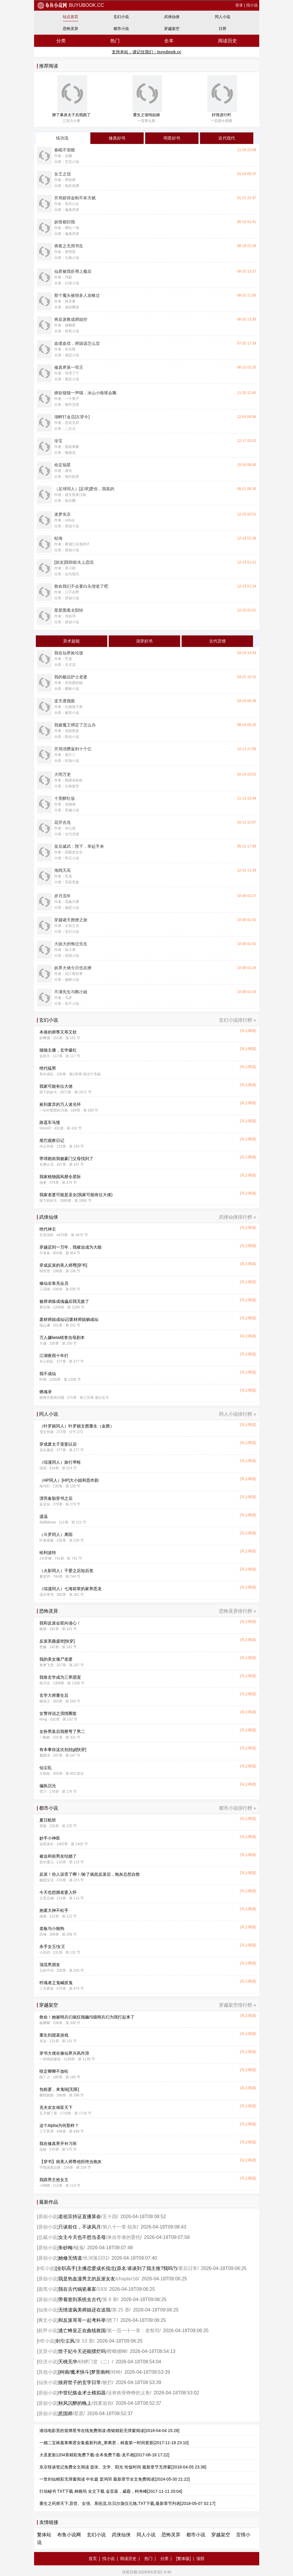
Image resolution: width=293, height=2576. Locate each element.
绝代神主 (47, 1229)
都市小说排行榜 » (237, 1808)
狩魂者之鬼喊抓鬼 (56, 1982)
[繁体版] (183, 2558)
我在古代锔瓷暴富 (77, 2289)
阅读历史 (227, 40)
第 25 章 (120, 2309)
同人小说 (222, 17)
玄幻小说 (121, 17)
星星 (79, 2413)
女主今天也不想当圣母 (82, 2237)
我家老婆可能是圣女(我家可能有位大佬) (76, 1194)
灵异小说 (47, 2351)
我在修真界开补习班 (58, 2143)
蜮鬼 (79, 2247)
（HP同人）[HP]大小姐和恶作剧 (69, 1480)
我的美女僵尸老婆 (56, 1659)
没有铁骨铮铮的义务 (128, 2392)
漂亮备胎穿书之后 (56, 1498)
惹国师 (65, 2413)
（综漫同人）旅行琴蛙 (60, 1462)
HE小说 (46, 2268)
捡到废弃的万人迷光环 (60, 1104)
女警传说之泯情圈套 (58, 1713)
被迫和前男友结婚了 (58, 1856)
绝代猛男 (47, 1068)
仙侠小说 (47, 2309)
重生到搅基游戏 (53, 2035)
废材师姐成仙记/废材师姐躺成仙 (69, 1319)
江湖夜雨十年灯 (53, 1355)
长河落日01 (96, 2258)
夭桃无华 (67, 2361)
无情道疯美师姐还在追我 (84, 2309)
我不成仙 (47, 1373)
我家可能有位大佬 (56, 1086)
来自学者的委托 (123, 2237)
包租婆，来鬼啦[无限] (59, 2089)
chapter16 (127, 2278)
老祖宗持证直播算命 (79, 2216)
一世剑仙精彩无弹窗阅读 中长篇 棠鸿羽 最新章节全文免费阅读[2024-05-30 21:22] (114, 2479)
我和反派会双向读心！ (60, 1623)
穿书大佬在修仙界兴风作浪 (64, 2053)
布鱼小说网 (69, 2534)
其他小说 (47, 2372)
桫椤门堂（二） (95, 2361)
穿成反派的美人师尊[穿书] (63, 1265)
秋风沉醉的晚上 (75, 2403)
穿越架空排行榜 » (237, 2005)
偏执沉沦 (47, 1785)
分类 (61, 40)
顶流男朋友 (49, 1964)
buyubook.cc (70, 5)
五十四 (110, 2216)
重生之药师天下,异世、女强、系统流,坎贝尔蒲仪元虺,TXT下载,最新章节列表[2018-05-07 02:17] (127, 2503)
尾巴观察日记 (51, 1140)
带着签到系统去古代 (79, 2299)
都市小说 (121, 28)
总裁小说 (47, 2237)
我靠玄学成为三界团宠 (60, 1677)
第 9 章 (110, 2299)
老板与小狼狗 (51, 1928)
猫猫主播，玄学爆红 (58, 1050)
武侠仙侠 (172, 17)
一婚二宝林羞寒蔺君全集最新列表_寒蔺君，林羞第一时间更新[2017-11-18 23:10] (114, 2442)
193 (102, 2289)
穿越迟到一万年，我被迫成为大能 (70, 1247)
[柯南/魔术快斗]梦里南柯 (84, 2372)
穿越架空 (172, 28)
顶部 (200, 2558)
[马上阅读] (248, 1031)
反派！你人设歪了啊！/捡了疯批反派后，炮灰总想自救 (89, 1874)
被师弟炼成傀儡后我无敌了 (64, 1301)
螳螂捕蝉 (116, 2351)
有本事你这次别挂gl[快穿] (63, 1749)
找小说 (252, 5)
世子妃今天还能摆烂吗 (82, 2351)
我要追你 (102, 2403)
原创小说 (47, 2216)
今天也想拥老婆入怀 (58, 1892)
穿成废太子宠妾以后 (58, 1444)
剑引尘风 (65, 2340)
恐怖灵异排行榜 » (237, 1611)
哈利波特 (47, 1552)
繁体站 (44, 2534)
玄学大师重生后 (53, 1695)
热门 (115, 40)
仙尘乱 (45, 1767)
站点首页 (70, 17)
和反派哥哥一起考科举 (82, 2320)
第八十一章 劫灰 (120, 2226)
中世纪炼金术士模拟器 (82, 2392)
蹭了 (112, 2320)
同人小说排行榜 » (237, 1414)
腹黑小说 (47, 2289)
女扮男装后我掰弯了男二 (62, 1731)
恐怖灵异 (70, 28)
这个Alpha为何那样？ (59, 2125)
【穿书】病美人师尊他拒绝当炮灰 (70, 2161)
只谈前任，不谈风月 (79, 2226)
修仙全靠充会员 (53, 1283)
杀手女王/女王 (52, 1946)
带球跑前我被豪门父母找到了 (66, 1158)
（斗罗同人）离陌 (56, 1534)
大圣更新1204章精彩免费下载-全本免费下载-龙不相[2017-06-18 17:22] (104, 2454)
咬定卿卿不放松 (53, 2071)
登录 (239, 5)
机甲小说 (47, 2330)
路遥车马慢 (49, 1122)
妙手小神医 (49, 1838)
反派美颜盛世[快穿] (57, 1641)
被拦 (107, 2382)
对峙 (116, 2372)
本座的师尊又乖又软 (58, 1032)
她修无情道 (70, 2258)
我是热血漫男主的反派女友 (86, 2278)
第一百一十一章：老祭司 (133, 2330)
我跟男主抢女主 (53, 2179)
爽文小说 (47, 2320)
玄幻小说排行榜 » (237, 1020)
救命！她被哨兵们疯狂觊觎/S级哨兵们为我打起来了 (87, 2017)
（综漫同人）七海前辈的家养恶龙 (70, 1588)
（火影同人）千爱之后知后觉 (66, 1570)
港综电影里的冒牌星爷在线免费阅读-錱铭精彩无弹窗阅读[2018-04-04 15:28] (109, 2430)
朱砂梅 (65, 2247)
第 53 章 (84, 2340)
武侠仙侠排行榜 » (237, 1217)
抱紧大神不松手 (53, 1910)
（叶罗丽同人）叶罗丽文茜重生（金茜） (76, 1426)
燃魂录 (45, 1391)
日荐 (222, 28)
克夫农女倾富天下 (56, 2107)
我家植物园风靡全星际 (60, 1176)
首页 (93, 2558)
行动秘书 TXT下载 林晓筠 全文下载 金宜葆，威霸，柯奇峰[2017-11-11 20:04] (110, 2491)
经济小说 (47, 2361)
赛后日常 (187, 2268)
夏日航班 (47, 1820)
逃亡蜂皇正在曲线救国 (82, 2330)
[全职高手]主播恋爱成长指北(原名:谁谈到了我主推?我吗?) (116, 2268)
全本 (169, 40)
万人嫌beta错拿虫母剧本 (62, 1337)
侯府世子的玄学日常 (79, 2382)
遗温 (43, 1516)
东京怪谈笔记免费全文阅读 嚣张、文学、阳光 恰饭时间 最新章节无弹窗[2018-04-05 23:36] (122, 2467)
